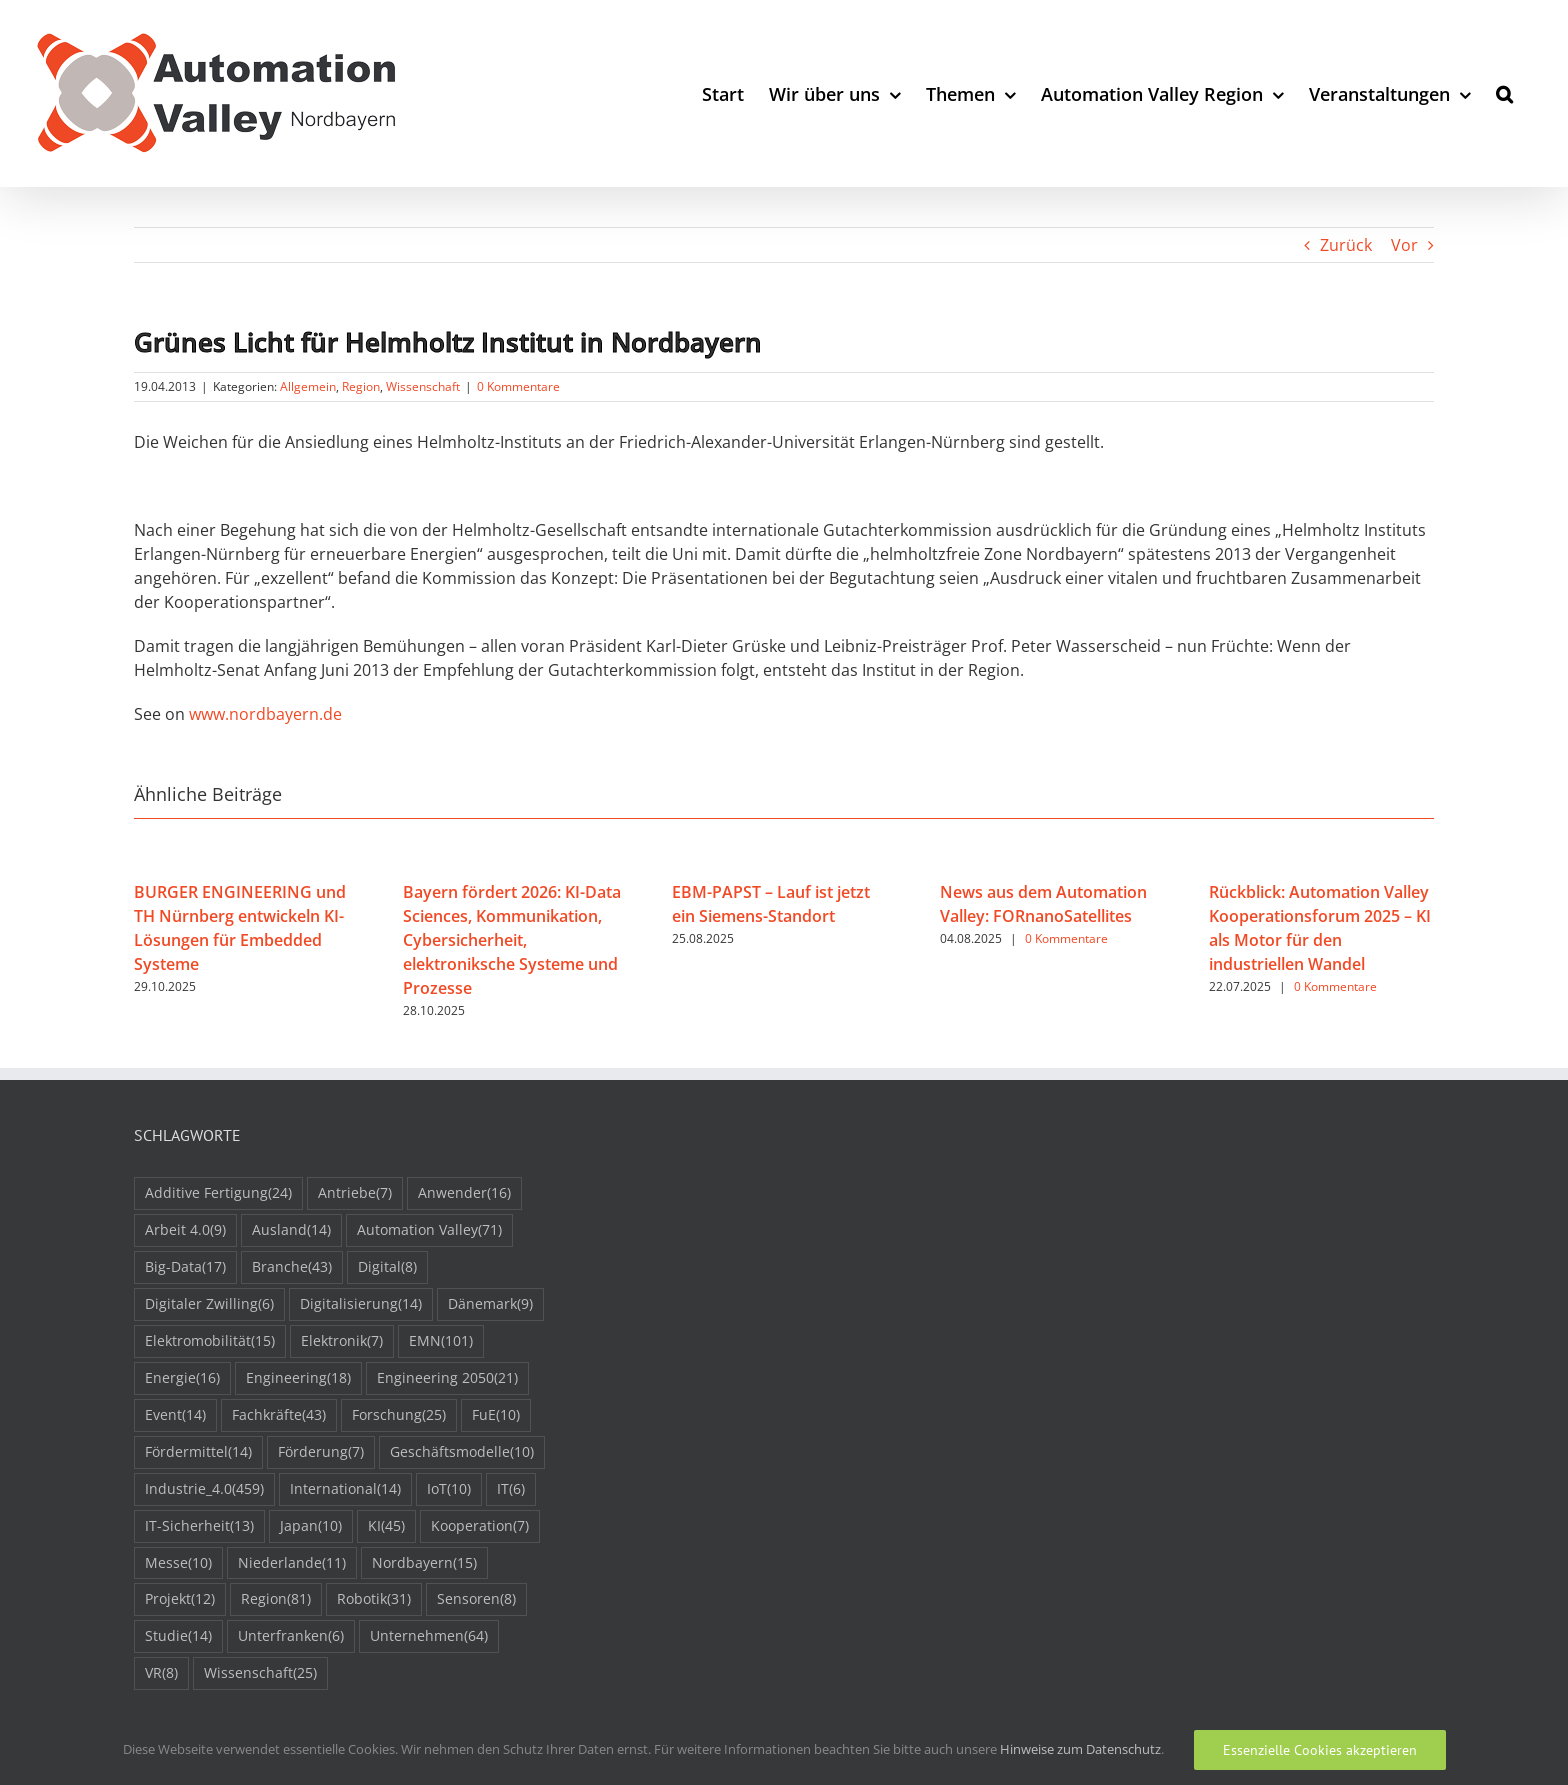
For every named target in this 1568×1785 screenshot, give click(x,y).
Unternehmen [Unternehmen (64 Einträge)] (429, 1636)
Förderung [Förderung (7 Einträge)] (321, 1452)
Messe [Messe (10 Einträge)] (178, 1563)
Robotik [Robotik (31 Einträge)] (374, 1599)
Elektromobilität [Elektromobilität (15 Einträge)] (210, 1341)
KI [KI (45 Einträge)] (386, 1526)
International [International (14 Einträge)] (345, 1489)
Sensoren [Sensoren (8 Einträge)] (476, 1599)
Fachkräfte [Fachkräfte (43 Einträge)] (279, 1415)
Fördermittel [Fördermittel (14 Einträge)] (198, 1452)
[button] (1504, 93)
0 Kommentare (518, 386)
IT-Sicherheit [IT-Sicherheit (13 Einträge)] (199, 1526)
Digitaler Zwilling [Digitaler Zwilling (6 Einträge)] (209, 1304)
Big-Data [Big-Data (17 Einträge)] (185, 1267)
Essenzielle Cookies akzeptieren (1320, 1750)
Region (361, 386)
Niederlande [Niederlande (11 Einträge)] (292, 1563)
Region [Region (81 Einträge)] (276, 1599)
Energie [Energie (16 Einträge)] (182, 1378)
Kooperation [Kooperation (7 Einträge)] (480, 1526)
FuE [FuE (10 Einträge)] (496, 1415)
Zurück (1346, 245)
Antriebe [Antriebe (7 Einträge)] (355, 1193)
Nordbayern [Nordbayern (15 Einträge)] (424, 1563)
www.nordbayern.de (265, 714)
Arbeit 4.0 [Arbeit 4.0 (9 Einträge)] (185, 1230)
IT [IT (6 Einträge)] (511, 1489)
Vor (1404, 245)
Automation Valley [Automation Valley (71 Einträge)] (429, 1230)
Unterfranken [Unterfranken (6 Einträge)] (291, 1636)
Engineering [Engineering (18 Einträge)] (298, 1378)
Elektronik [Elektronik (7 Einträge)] (342, 1341)
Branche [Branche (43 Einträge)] (292, 1267)
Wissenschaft (423, 386)
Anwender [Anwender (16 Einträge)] (464, 1193)
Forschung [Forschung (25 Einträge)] (399, 1415)
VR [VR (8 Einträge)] (161, 1673)
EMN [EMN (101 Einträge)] (441, 1341)
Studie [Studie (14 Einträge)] (178, 1636)
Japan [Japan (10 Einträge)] (311, 1526)
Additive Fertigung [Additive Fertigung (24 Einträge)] (218, 1193)
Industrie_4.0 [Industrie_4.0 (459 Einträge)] (204, 1489)
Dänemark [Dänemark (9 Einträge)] (490, 1304)
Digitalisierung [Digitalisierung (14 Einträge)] (361, 1304)
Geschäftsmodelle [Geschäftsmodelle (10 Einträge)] (462, 1452)
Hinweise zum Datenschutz (1080, 1749)
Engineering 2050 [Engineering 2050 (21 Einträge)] (447, 1378)
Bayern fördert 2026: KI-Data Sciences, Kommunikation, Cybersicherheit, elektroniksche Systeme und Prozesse (512, 940)
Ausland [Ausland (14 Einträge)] (291, 1230)
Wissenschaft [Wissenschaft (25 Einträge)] (260, 1673)
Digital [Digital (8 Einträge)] (387, 1267)
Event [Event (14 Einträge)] (175, 1415)
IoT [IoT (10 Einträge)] (449, 1489)
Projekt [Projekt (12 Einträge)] (180, 1599)
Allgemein (308, 386)
